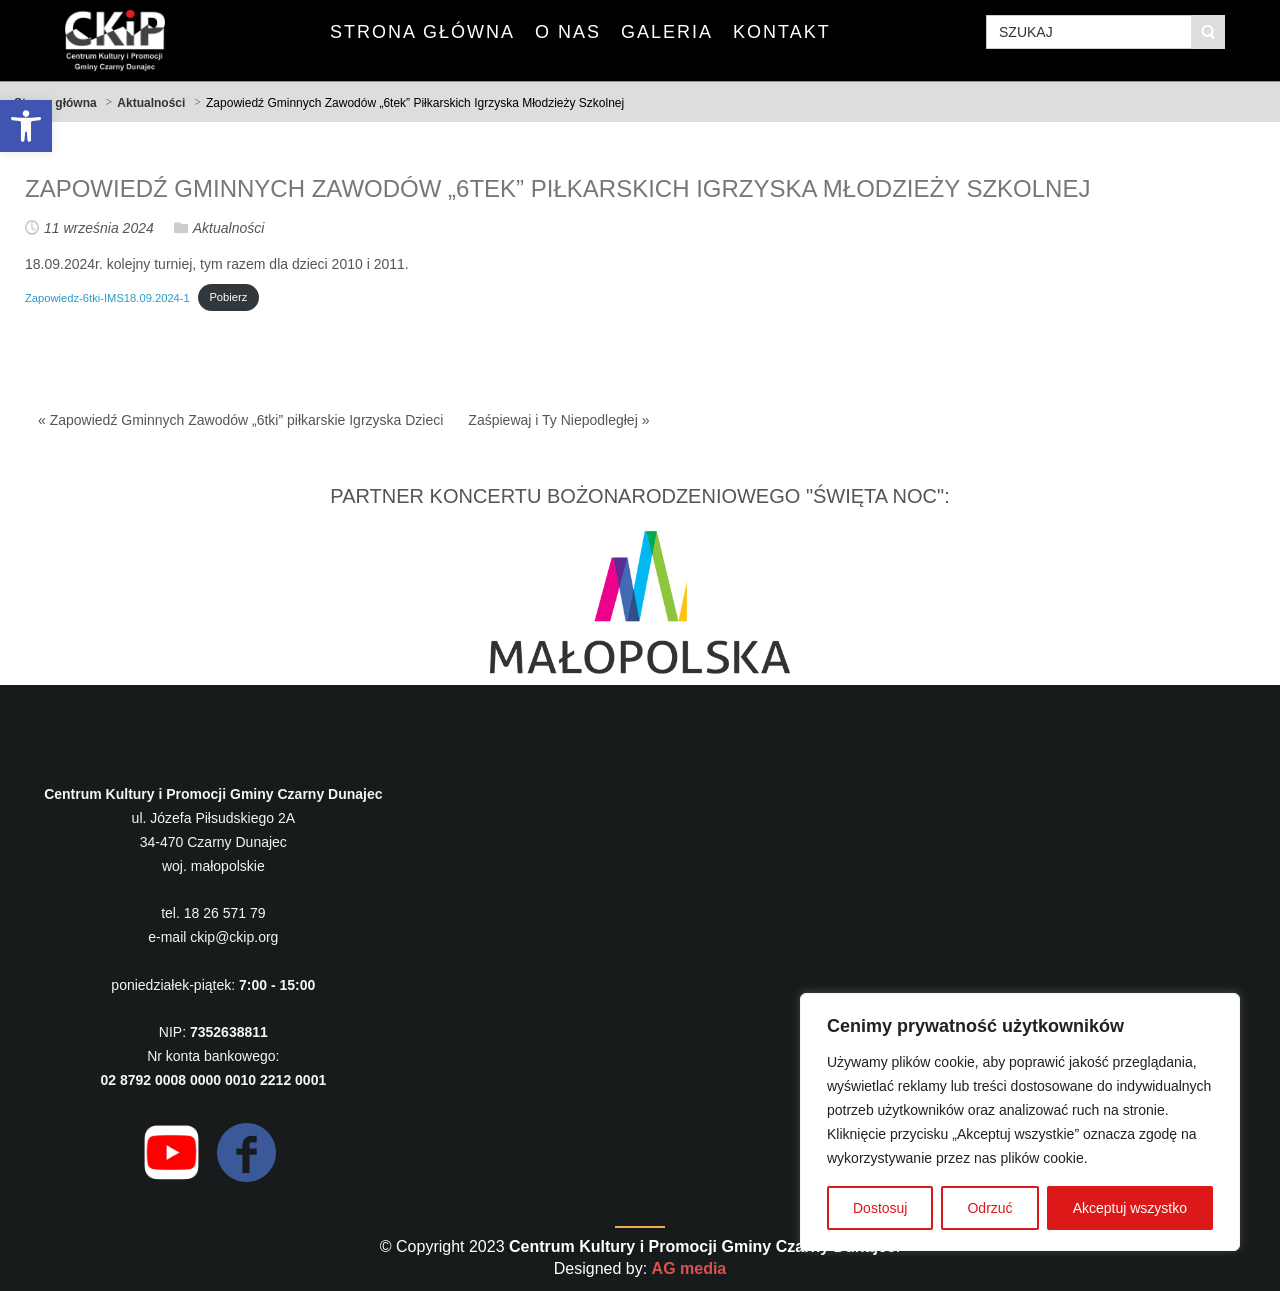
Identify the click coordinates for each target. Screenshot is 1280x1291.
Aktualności (151, 103)
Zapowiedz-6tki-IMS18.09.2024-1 (107, 297)
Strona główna (55, 103)
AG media (689, 1268)
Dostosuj (880, 1208)
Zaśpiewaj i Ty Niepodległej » (558, 420)
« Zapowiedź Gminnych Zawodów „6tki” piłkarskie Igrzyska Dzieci (240, 420)
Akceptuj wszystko (1130, 1208)
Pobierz (228, 297)
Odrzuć (989, 1208)
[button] (26, 126)
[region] (1020, 1122)
